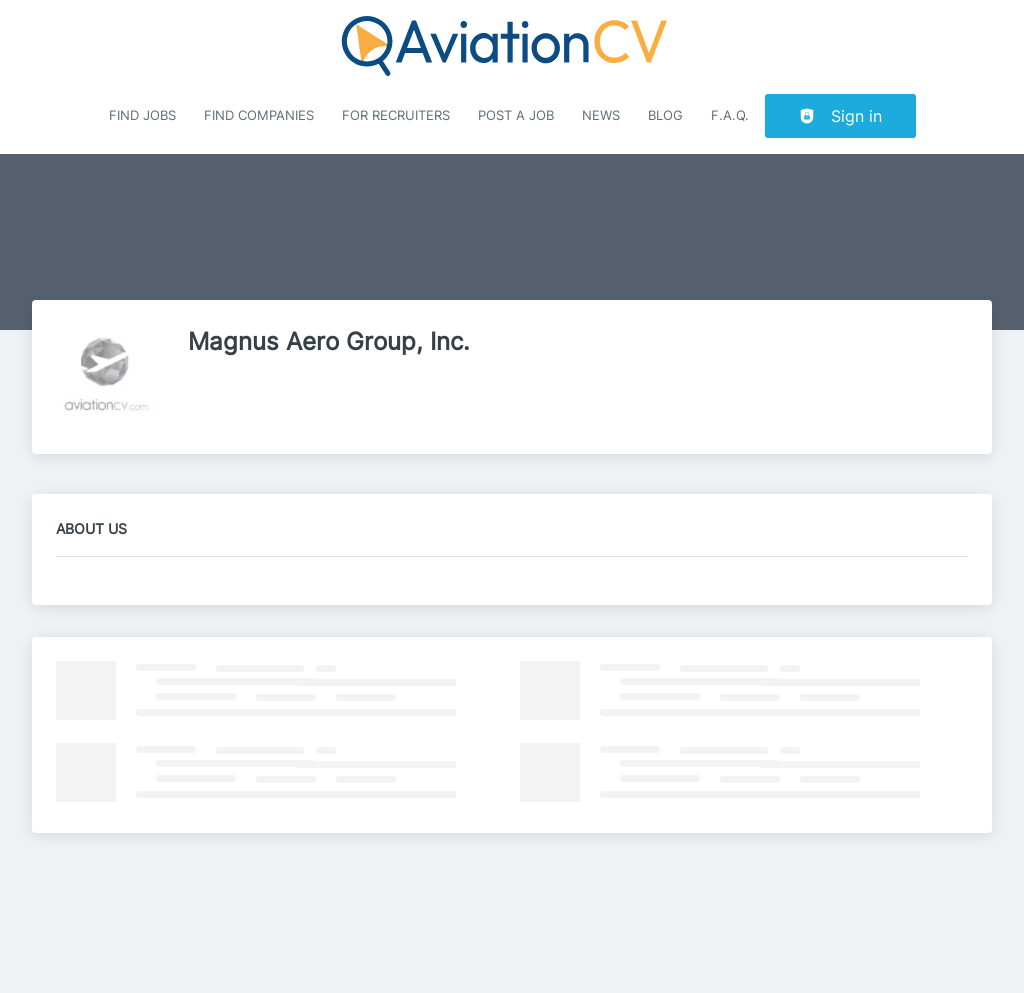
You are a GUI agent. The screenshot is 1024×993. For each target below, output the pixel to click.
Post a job (516, 115)
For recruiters (396, 115)
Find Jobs (142, 115)
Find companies (259, 115)
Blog (665, 115)
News (601, 115)
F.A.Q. (730, 115)
